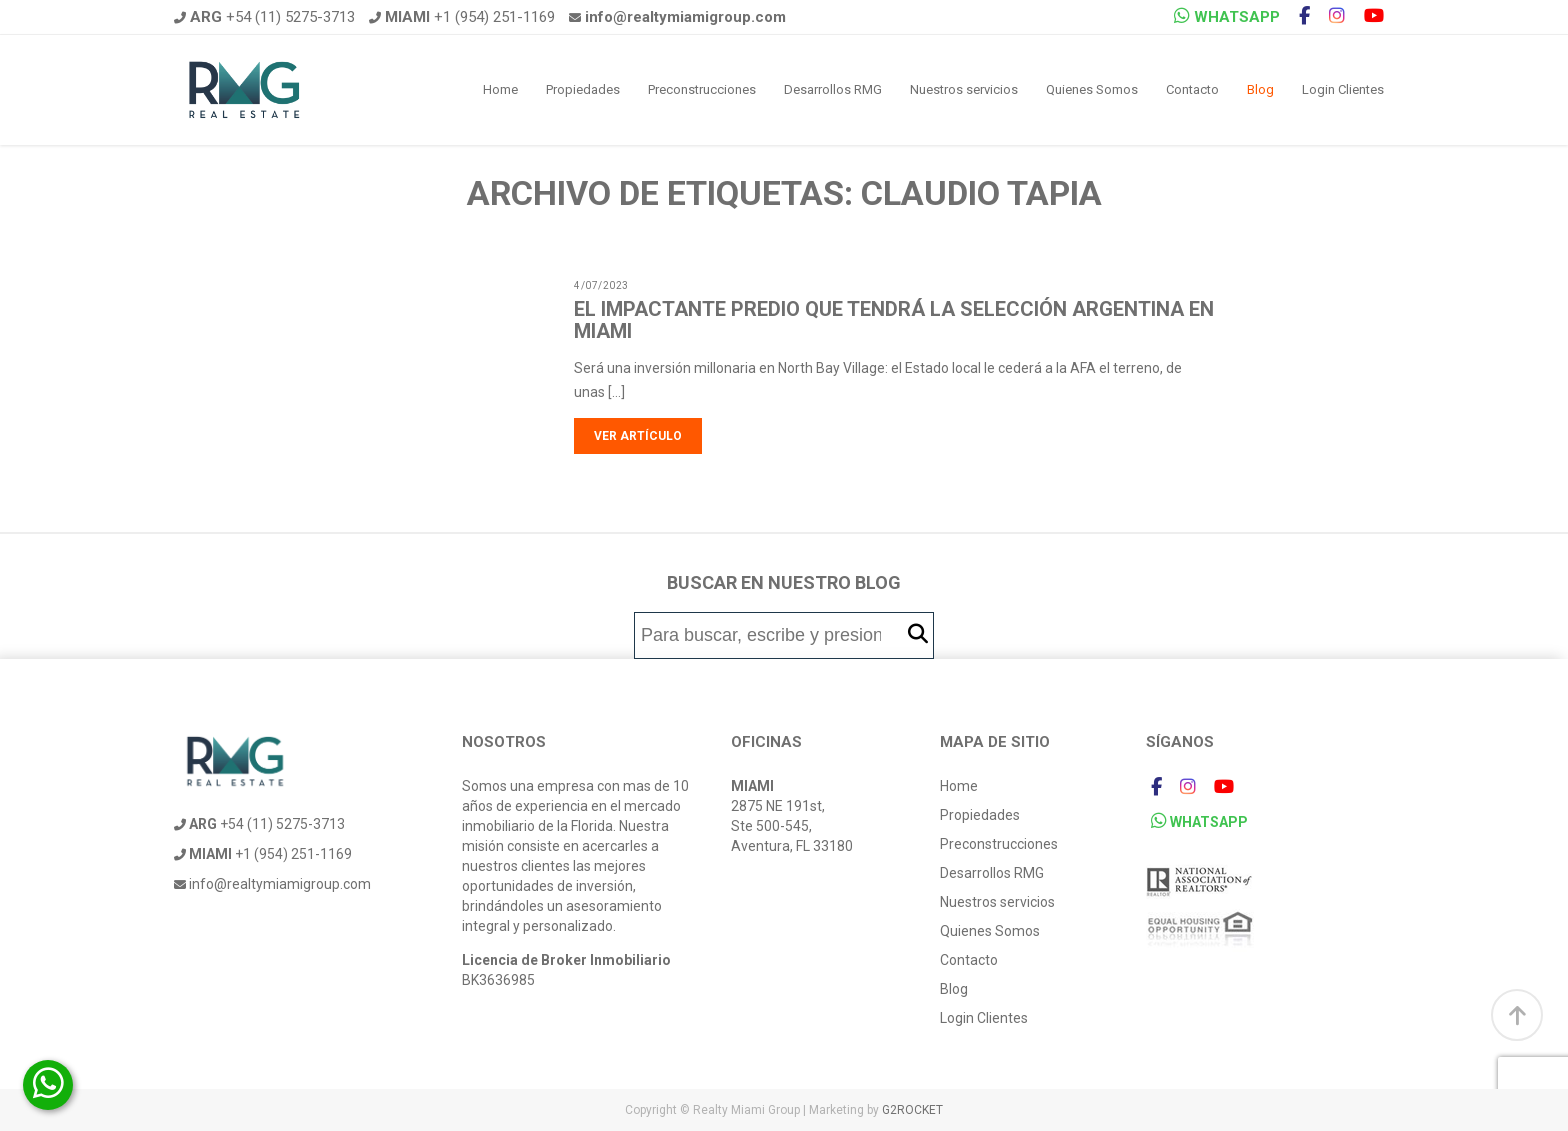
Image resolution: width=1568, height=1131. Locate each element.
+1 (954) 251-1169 (462, 17)
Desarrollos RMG (833, 89)
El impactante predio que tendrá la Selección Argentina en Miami (894, 320)
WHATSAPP (1227, 16)
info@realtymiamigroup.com (272, 884)
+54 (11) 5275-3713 (264, 17)
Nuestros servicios (964, 89)
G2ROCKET (912, 1110)
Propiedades (583, 89)
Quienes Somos (1092, 89)
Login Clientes (1343, 89)
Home (500, 89)
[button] (918, 634)
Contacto (1192, 89)
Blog (1260, 89)
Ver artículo (638, 436)
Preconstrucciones (702, 89)
